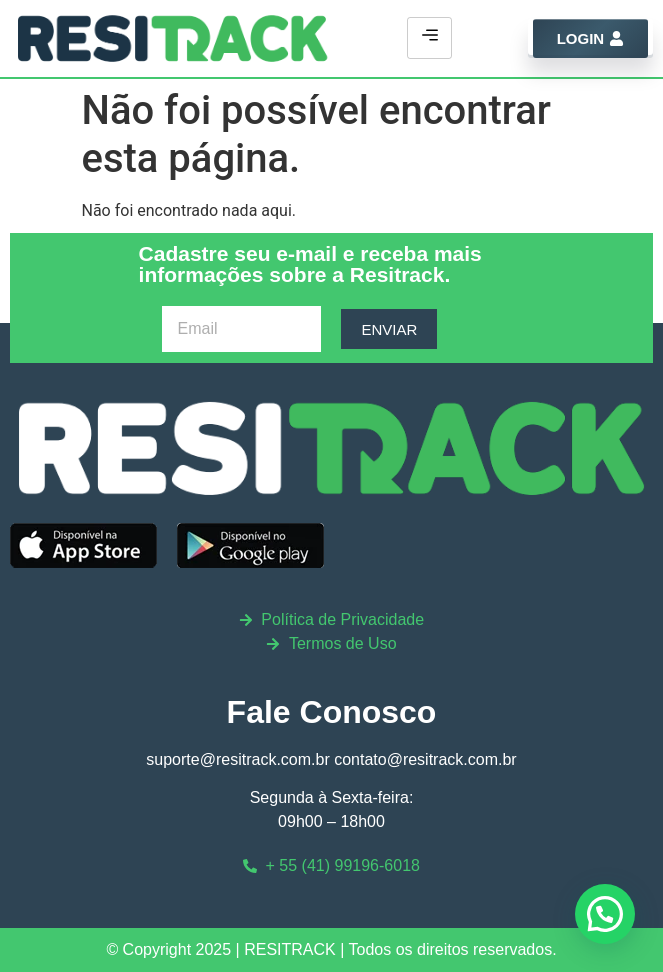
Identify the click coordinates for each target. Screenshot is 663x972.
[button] (605, 914)
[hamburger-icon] (429, 38)
